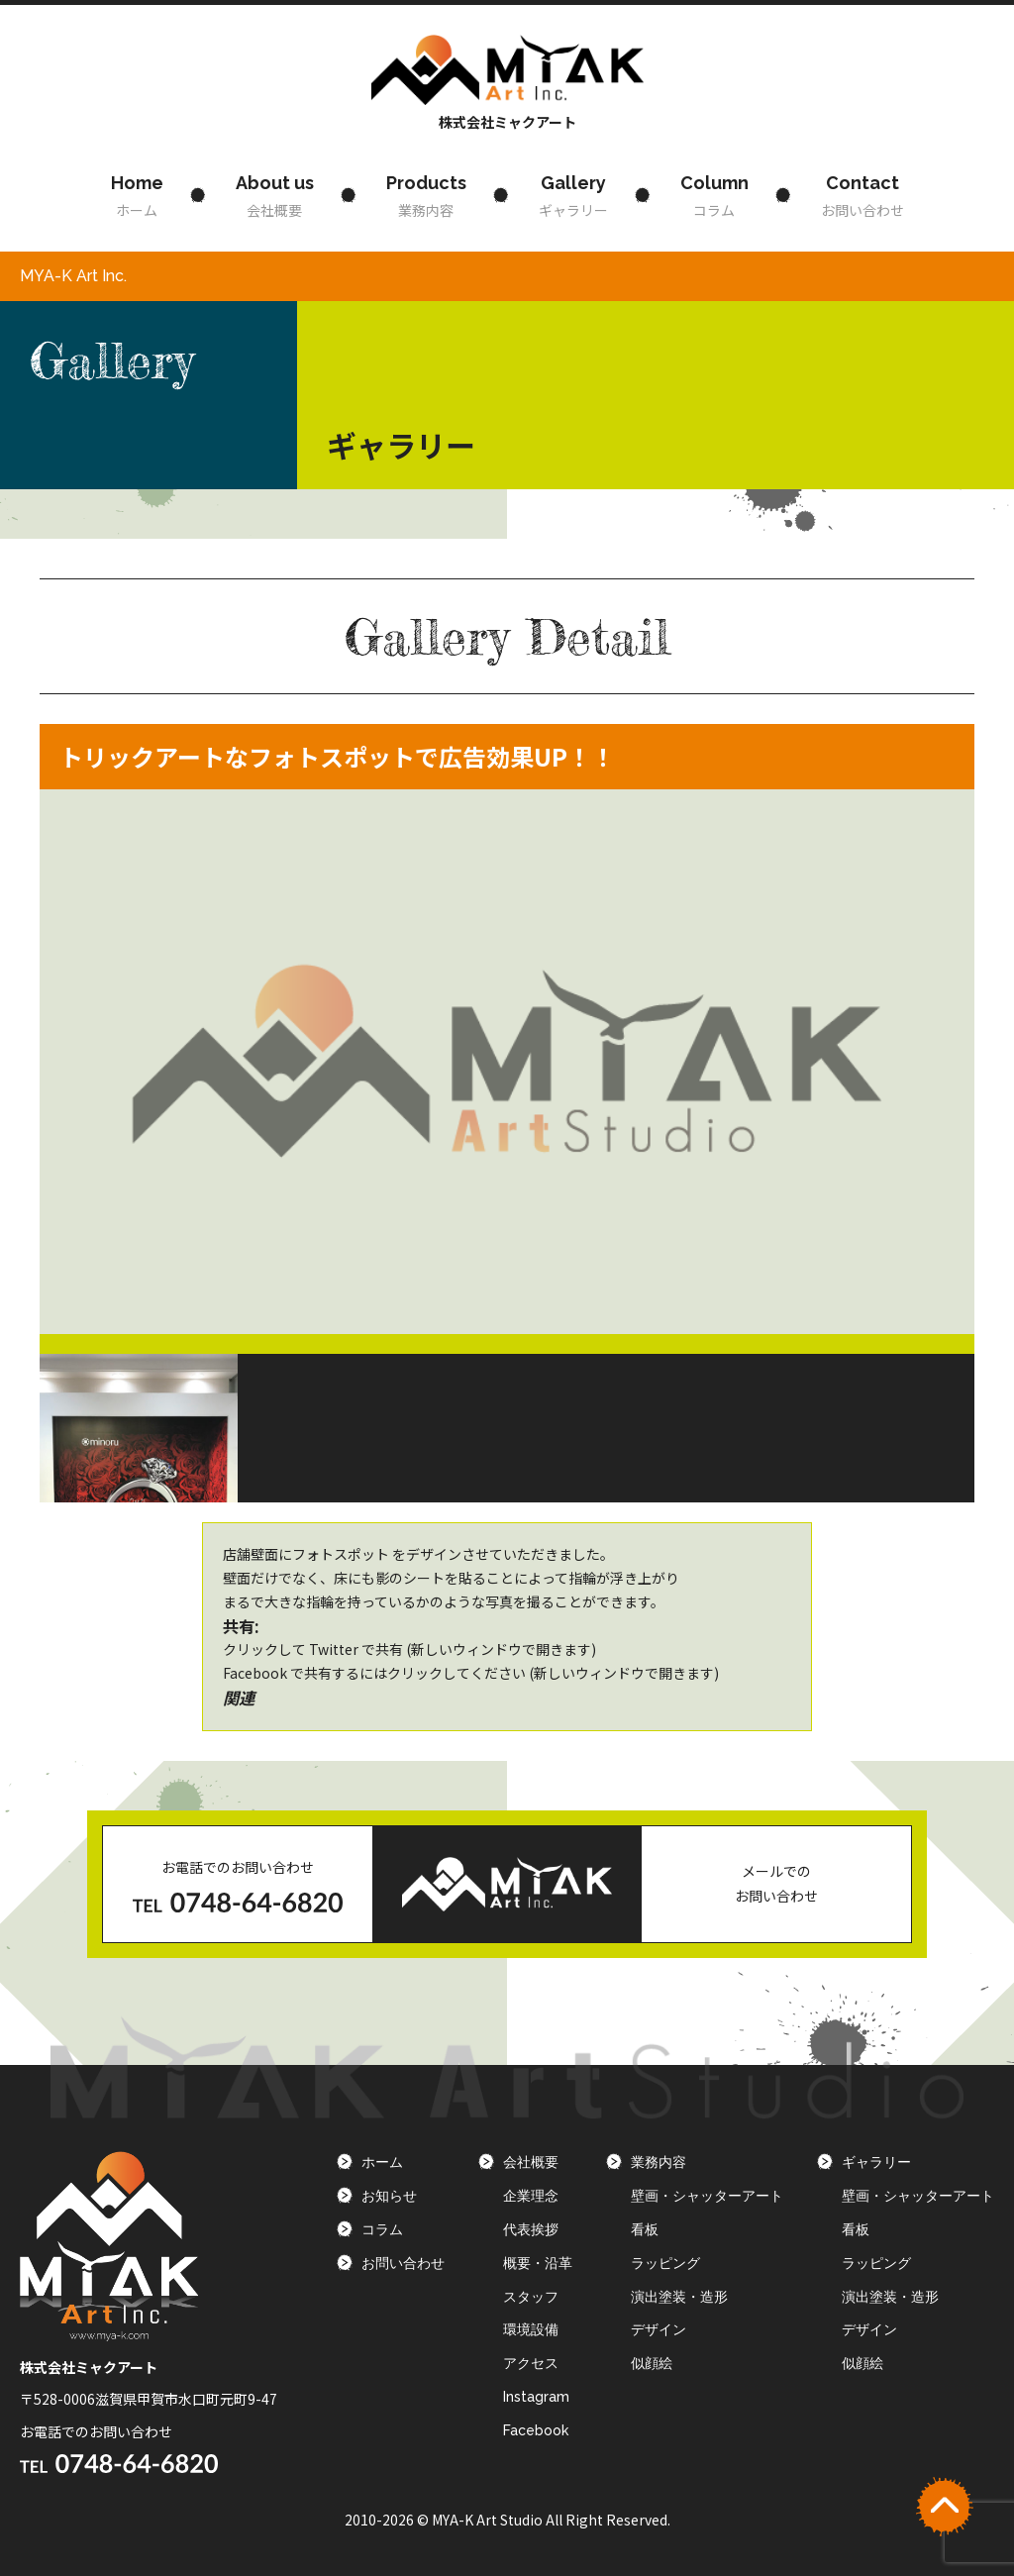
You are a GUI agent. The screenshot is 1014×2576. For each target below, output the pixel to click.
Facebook (535, 2430)
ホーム (137, 194)
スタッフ (530, 2297)
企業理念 (530, 2196)
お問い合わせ (862, 194)
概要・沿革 (537, 2263)
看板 (645, 2229)
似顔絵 (651, 2363)
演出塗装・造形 (679, 2297)
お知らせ (389, 2196)
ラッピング (665, 2263)
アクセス (530, 2363)
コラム (714, 194)
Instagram (536, 2397)
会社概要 (275, 194)
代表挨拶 (530, 2229)
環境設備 (530, 2329)
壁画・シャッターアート (707, 2196)
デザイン (658, 2329)
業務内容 (426, 194)
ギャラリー (573, 194)
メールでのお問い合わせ (776, 1883)
